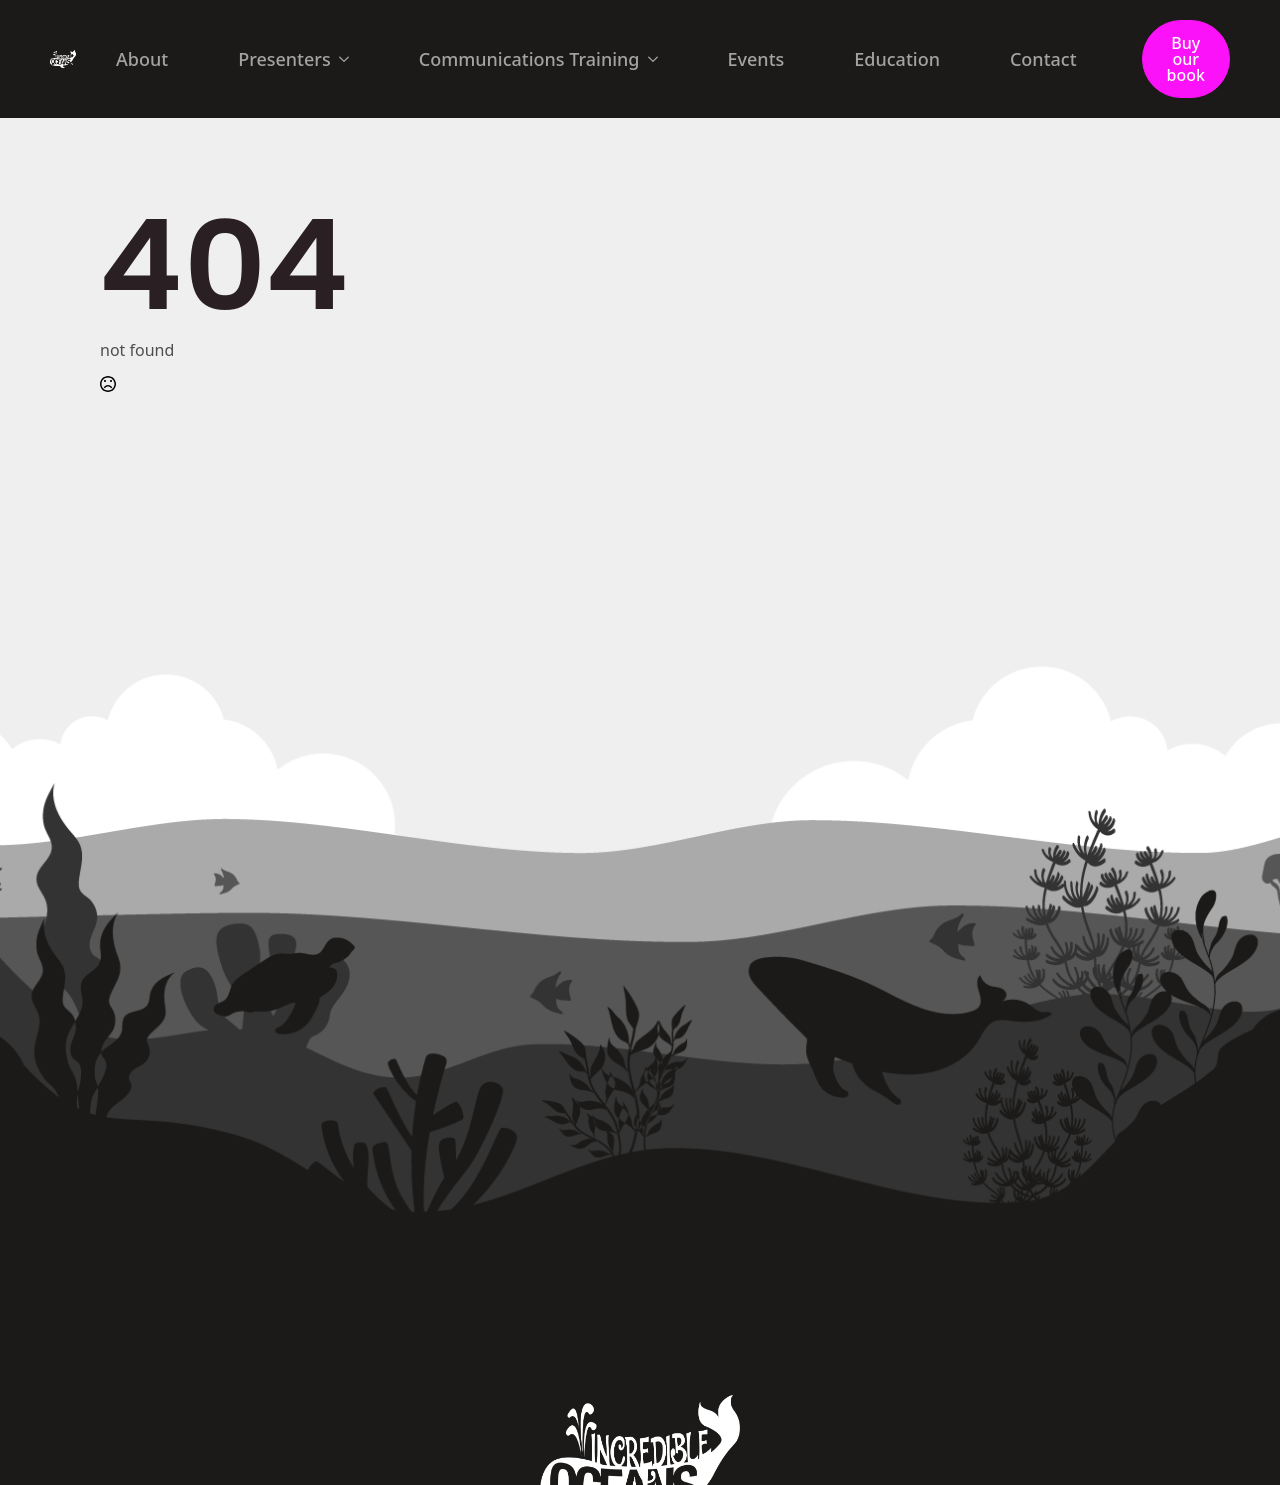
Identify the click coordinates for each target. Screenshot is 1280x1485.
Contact (1043, 59)
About (142, 59)
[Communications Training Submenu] (659, 59)
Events (756, 59)
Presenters (284, 59)
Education (897, 59)
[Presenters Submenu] (350, 59)
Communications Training (529, 59)
